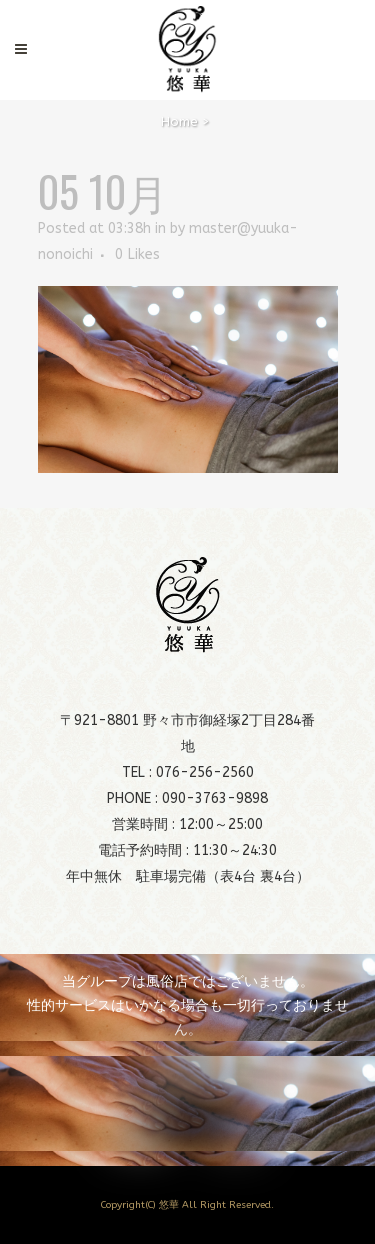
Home (179, 121)
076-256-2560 (205, 772)
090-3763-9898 (215, 798)
